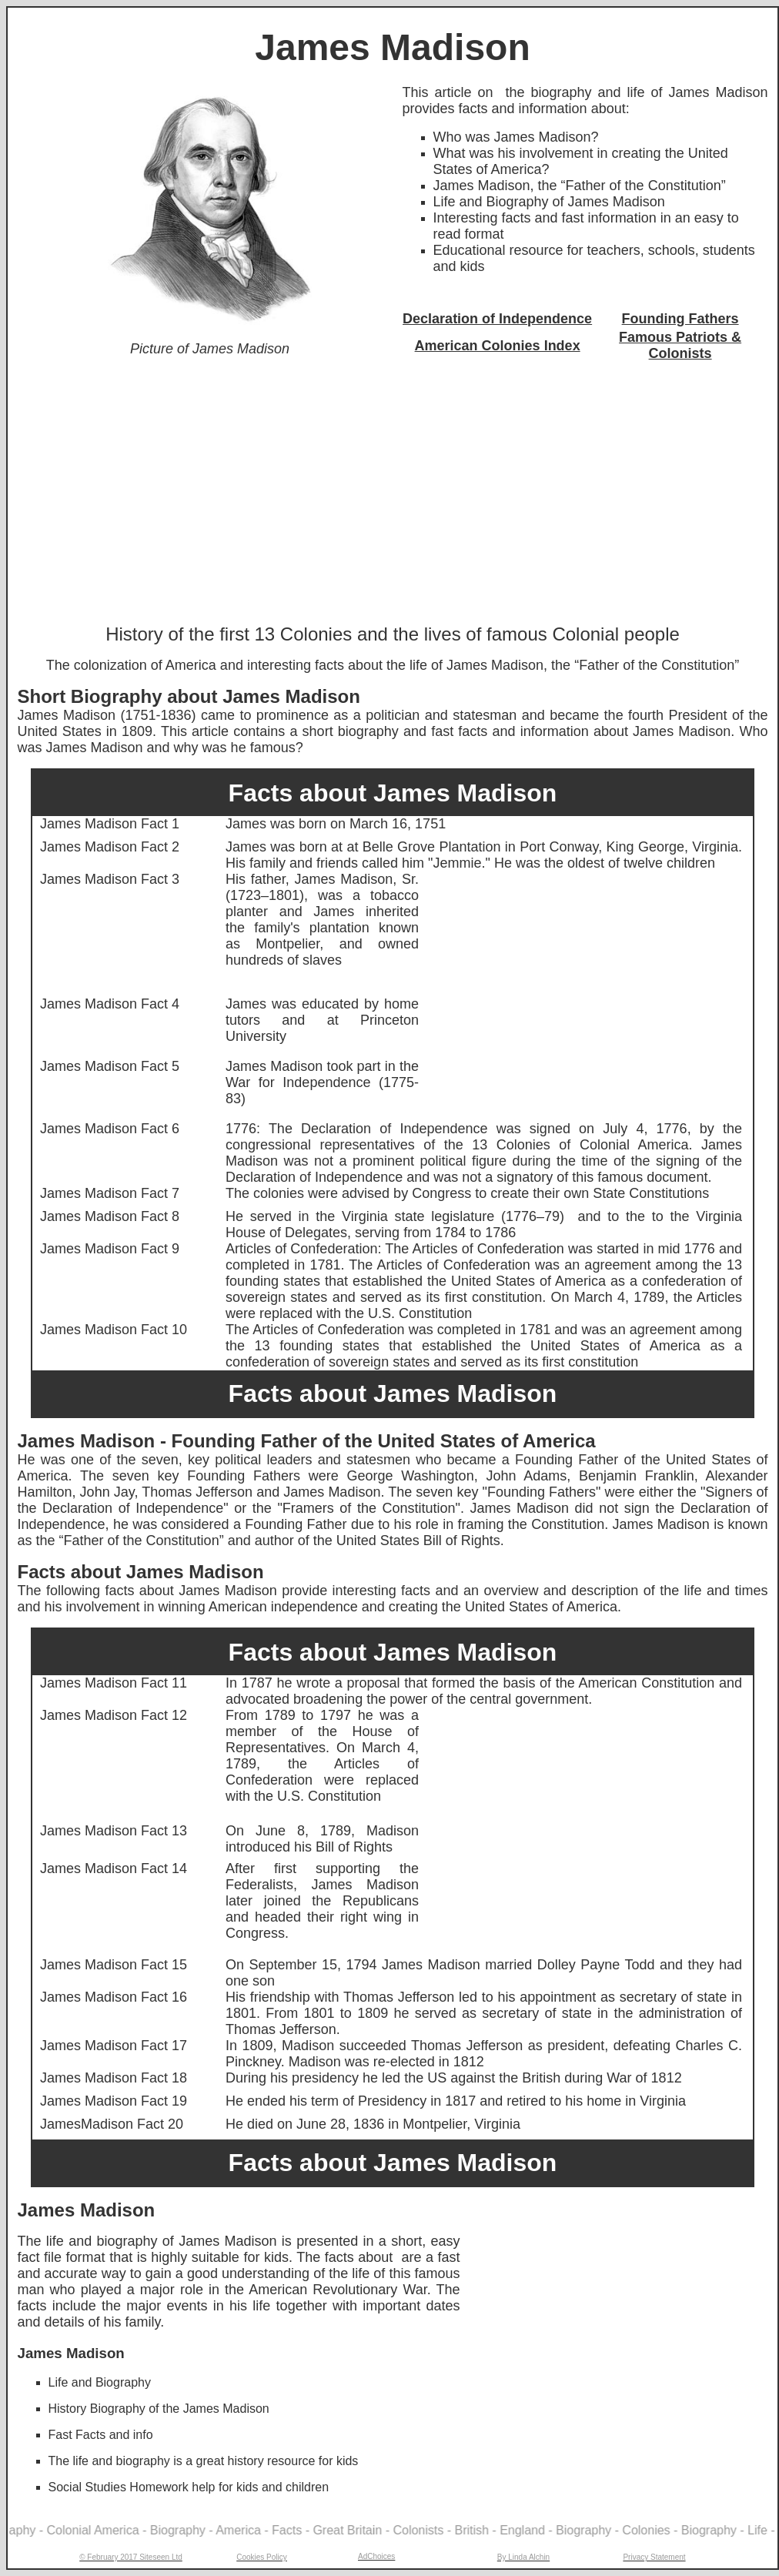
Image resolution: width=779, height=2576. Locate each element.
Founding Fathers (680, 318)
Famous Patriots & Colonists (680, 345)
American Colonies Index (497, 345)
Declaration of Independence (497, 318)
